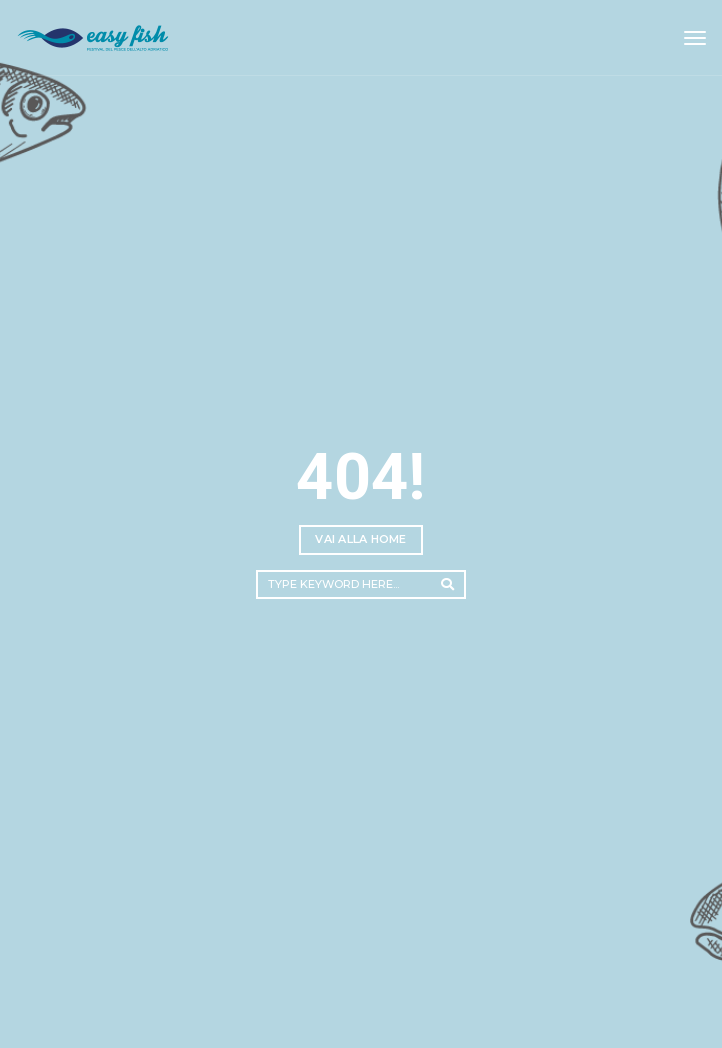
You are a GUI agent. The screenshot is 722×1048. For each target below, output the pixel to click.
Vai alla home (360, 539)
